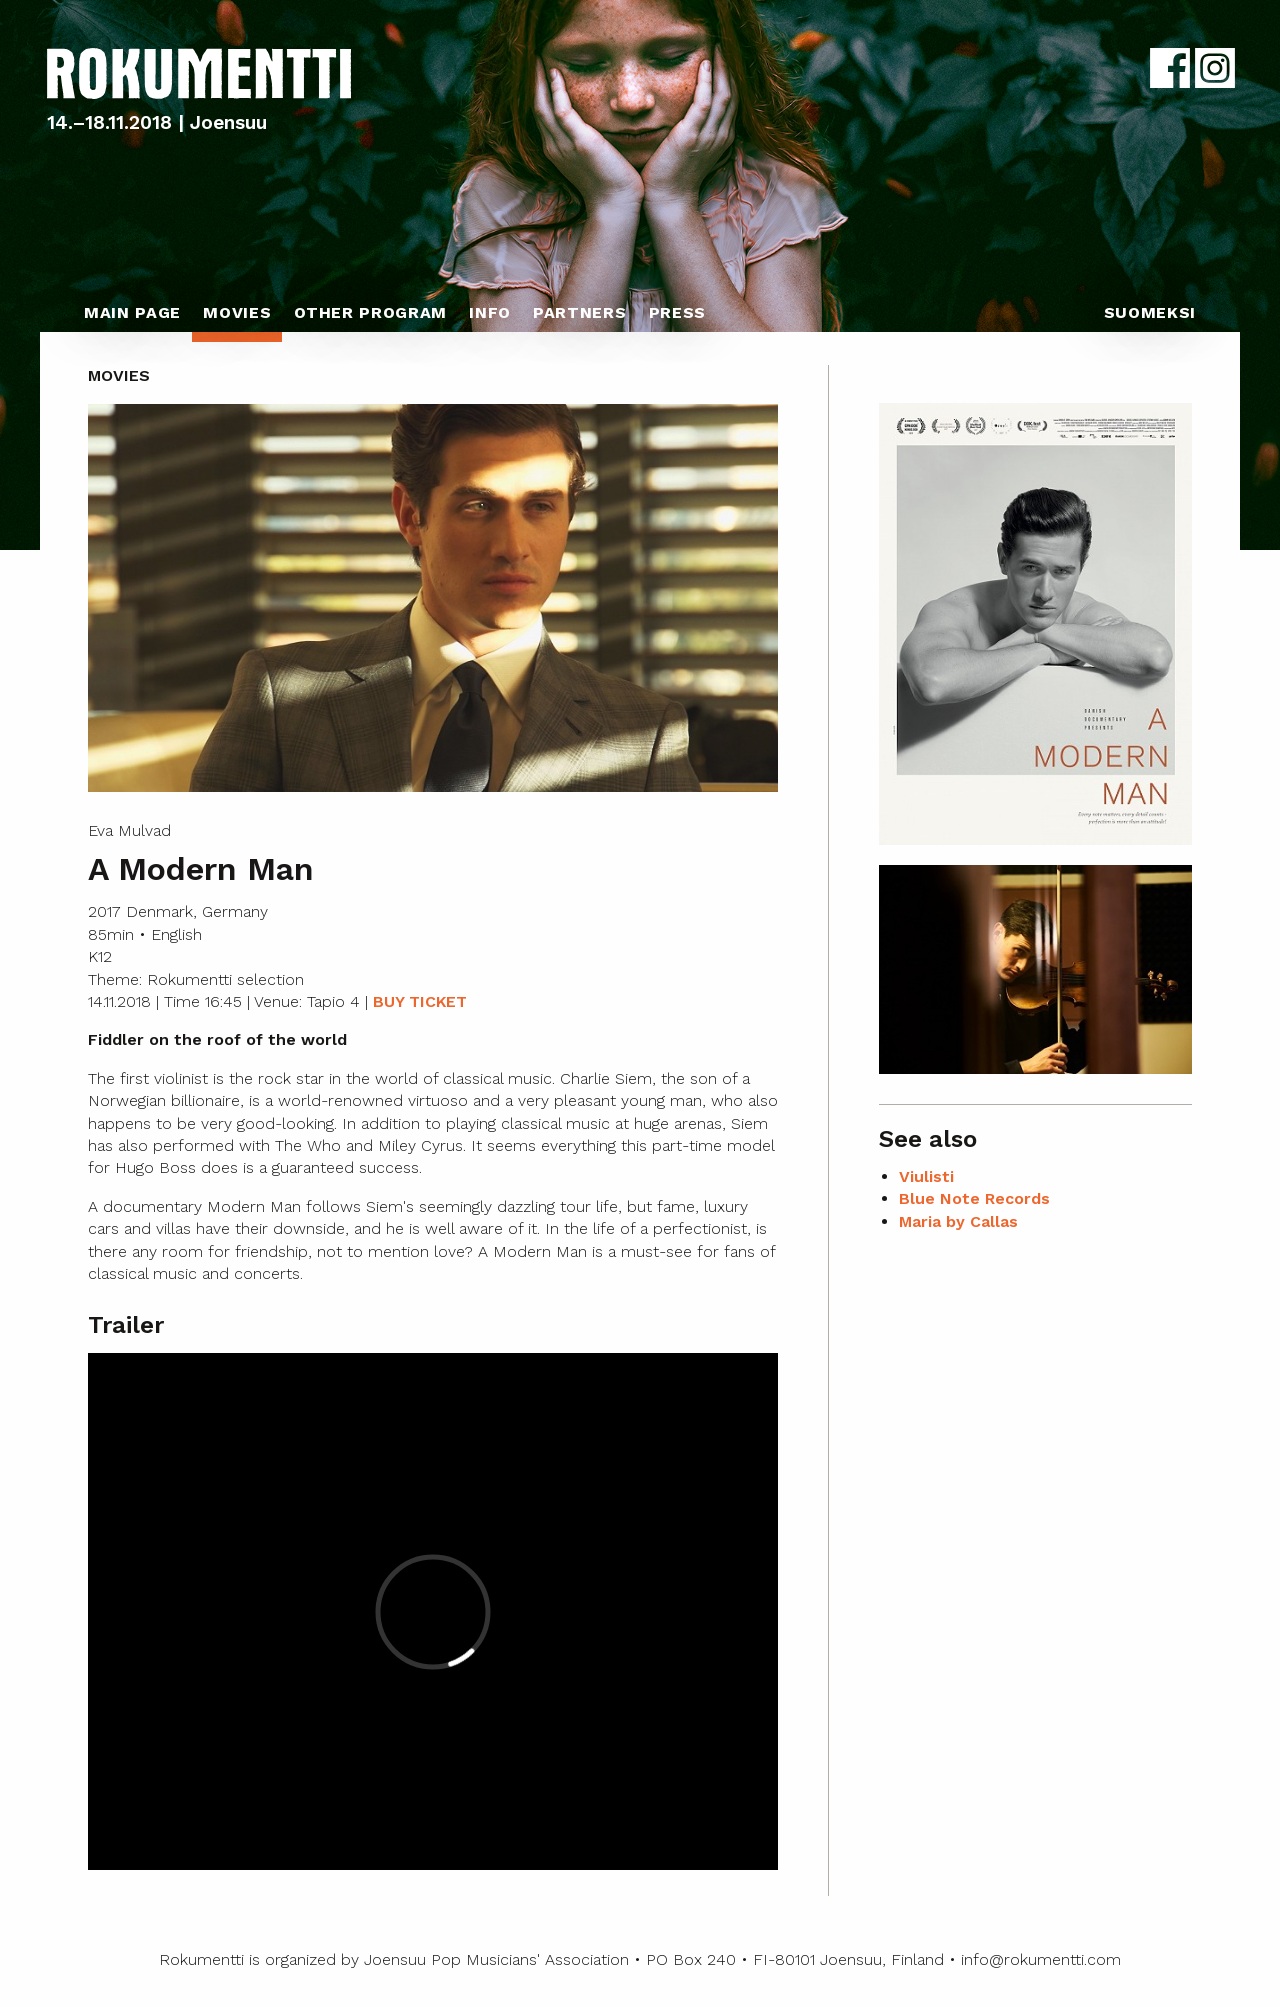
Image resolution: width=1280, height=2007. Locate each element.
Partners (579, 312)
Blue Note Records (974, 1198)
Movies (237, 312)
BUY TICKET (420, 1001)
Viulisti (926, 1176)
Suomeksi (1150, 312)
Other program (370, 312)
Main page (132, 312)
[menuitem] (132, 318)
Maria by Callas (958, 1221)
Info (490, 312)
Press (677, 312)
